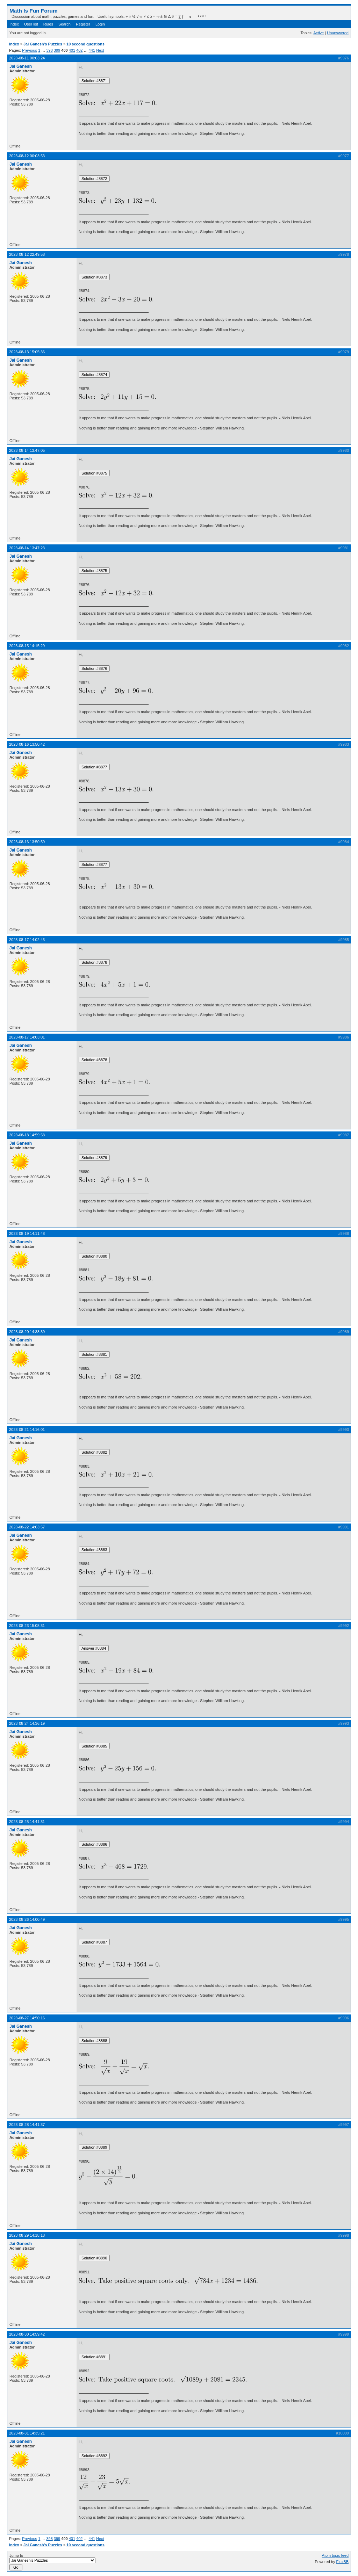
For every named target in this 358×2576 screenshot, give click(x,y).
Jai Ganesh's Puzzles (42, 44)
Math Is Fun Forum (33, 11)
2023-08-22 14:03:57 (27, 1527)
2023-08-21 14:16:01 (27, 1429)
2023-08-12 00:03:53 (27, 156)
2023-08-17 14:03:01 (27, 1037)
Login (100, 24)
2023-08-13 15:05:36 (27, 352)
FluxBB (342, 2562)
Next (100, 50)
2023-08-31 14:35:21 (27, 2433)
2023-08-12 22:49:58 (27, 254)
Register (83, 24)
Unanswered (338, 33)
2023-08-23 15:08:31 (27, 1625)
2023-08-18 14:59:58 (27, 1135)
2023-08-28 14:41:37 (27, 2124)
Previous (29, 50)
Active (318, 33)
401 (72, 50)
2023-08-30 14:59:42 (27, 2334)
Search (64, 24)
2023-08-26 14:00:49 (27, 1919)
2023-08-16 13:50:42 (27, 744)
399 (57, 50)
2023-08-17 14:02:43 (27, 940)
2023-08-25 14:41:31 (27, 1821)
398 (49, 50)
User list (31, 24)
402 (79, 50)
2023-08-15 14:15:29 (27, 646)
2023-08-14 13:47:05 (27, 450)
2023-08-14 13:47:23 (27, 548)
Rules (48, 24)
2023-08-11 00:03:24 (27, 58)
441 (92, 50)
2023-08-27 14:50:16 (27, 2018)
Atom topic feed (335, 2555)
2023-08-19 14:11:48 (27, 1233)
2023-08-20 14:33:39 (27, 1332)
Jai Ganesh (20, 66)
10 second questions (85, 44)
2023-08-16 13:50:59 (27, 842)
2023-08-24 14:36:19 (27, 1723)
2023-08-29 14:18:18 (27, 2235)
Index (14, 24)
